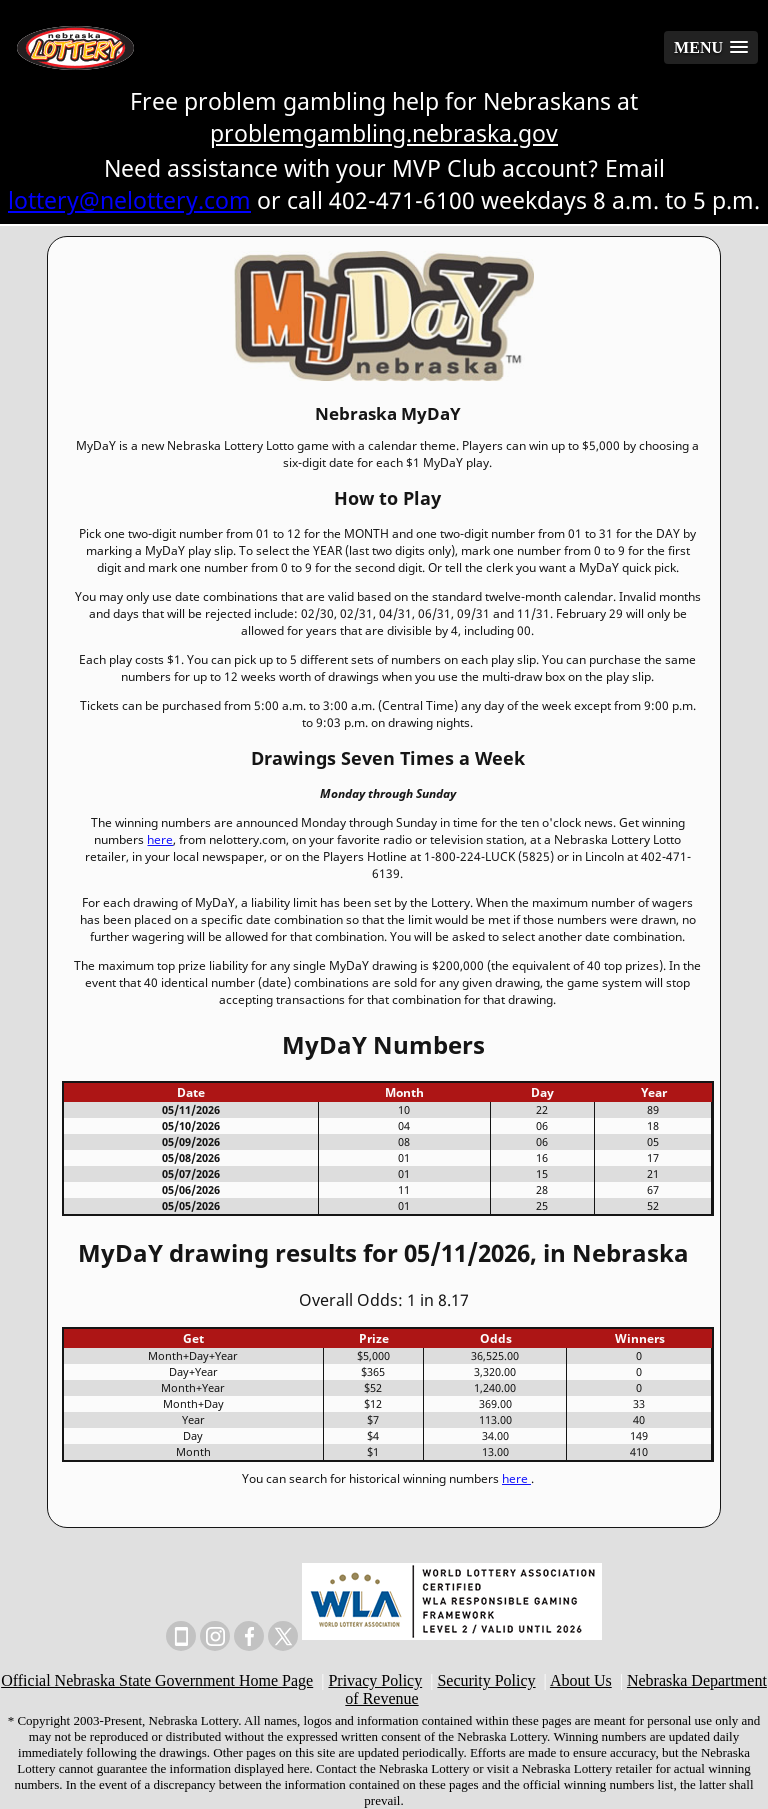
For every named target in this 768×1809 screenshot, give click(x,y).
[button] (711, 47)
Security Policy (486, 1680)
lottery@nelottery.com (129, 200)
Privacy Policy (375, 1680)
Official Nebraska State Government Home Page (157, 1680)
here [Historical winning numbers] (516, 1478)
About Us (581, 1680)
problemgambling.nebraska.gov (384, 133)
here (160, 839)
